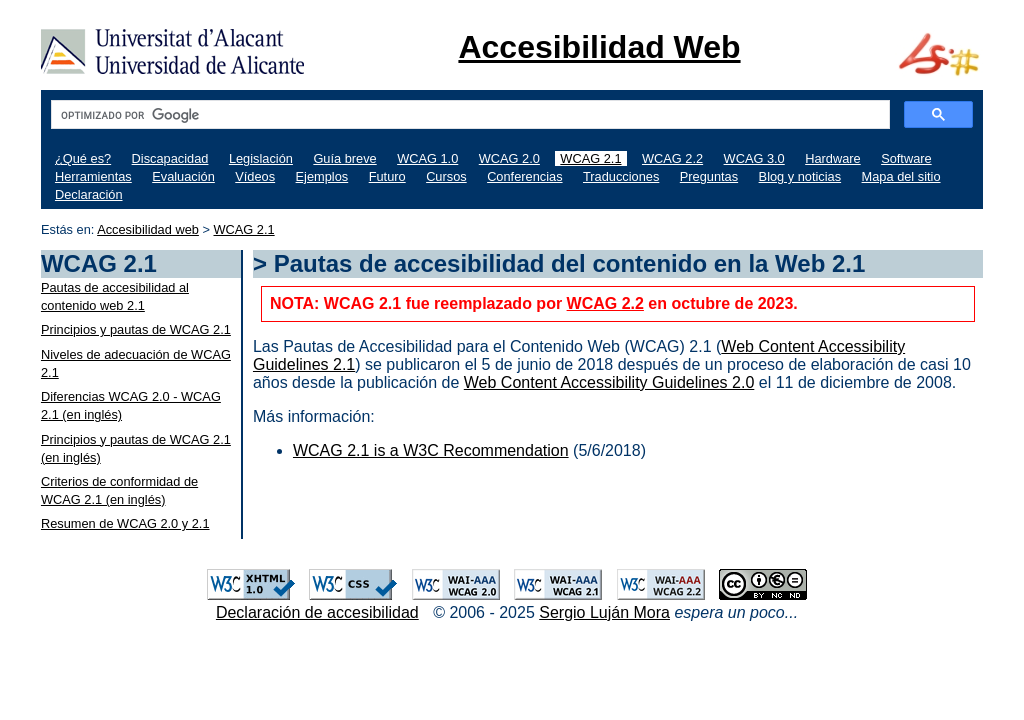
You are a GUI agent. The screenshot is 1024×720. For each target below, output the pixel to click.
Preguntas (709, 176)
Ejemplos (322, 176)
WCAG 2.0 (509, 158)
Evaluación (183, 176)
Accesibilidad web (148, 229)
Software (906, 158)
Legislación (261, 158)
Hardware (832, 158)
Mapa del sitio (901, 176)
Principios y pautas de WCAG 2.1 (136, 329)
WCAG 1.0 (427, 158)
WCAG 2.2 (672, 158)
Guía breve (344, 158)
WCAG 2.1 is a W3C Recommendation (431, 450)
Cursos (446, 176)
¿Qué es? (83, 158)
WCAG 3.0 (754, 158)
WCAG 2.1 (590, 158)
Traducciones (621, 176)
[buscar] (468, 115)
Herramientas (93, 176)
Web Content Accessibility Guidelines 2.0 (609, 382)
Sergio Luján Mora (604, 612)
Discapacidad (170, 158)
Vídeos (255, 176)
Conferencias (524, 176)
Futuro (387, 176)
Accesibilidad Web (599, 47)
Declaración (89, 194)
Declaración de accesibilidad (317, 612)
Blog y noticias (800, 176)
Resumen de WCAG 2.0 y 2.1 (125, 523)
